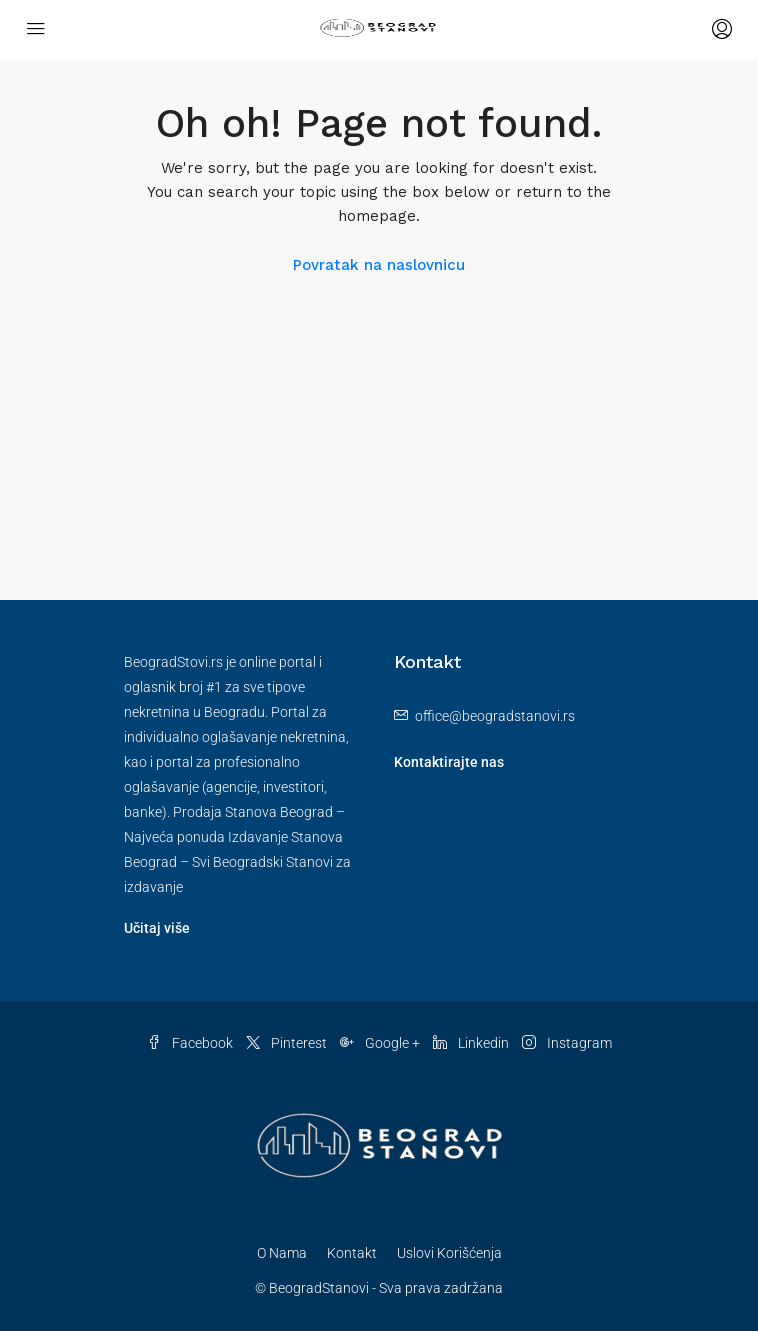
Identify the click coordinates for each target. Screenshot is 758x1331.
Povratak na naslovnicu (379, 265)
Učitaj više (157, 928)
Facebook (190, 1043)
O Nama (282, 1253)
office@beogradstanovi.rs (495, 716)
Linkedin (471, 1043)
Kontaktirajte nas (449, 762)
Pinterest (286, 1043)
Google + (380, 1043)
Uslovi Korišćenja (449, 1253)
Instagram (567, 1043)
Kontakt (352, 1253)
